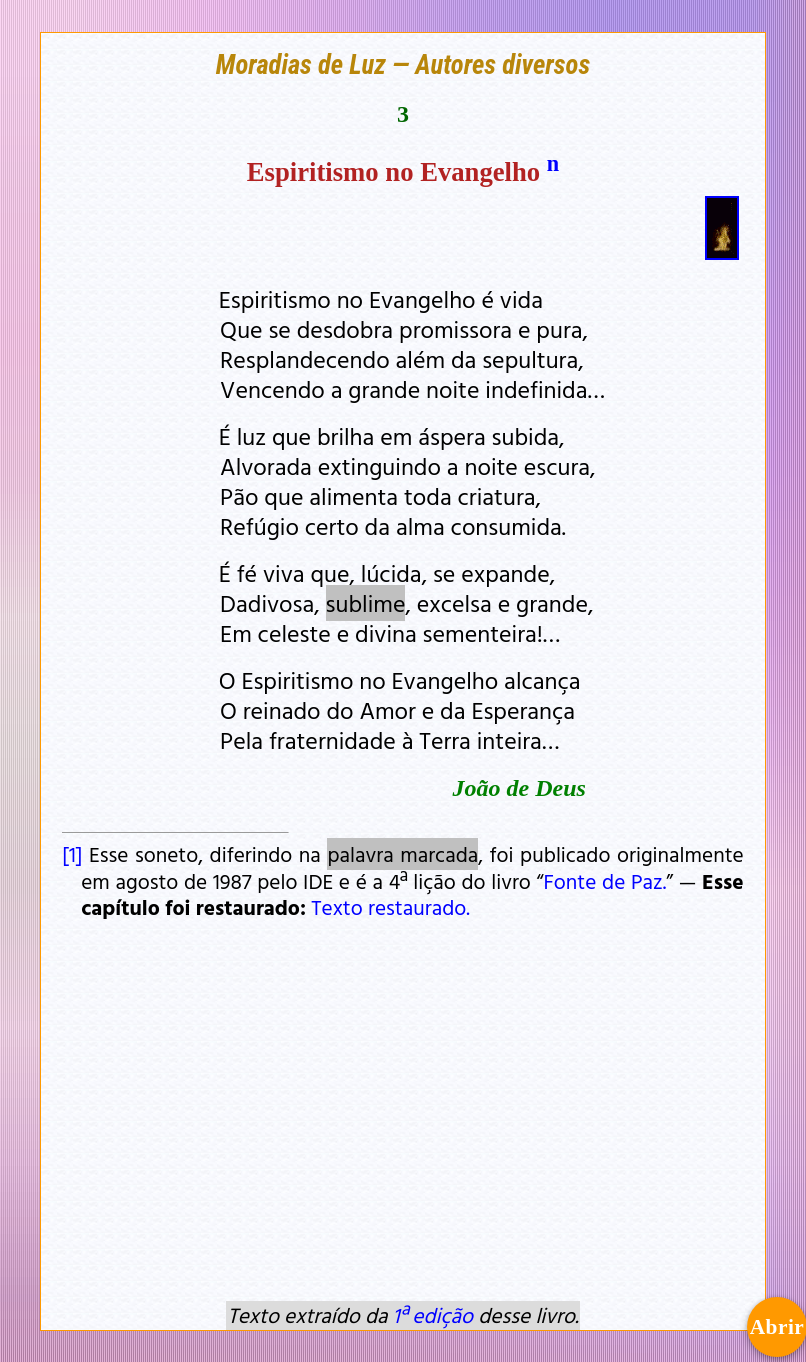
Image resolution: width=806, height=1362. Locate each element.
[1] (72, 854)
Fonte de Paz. (604, 881)
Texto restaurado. (390, 907)
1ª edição (433, 1315)
